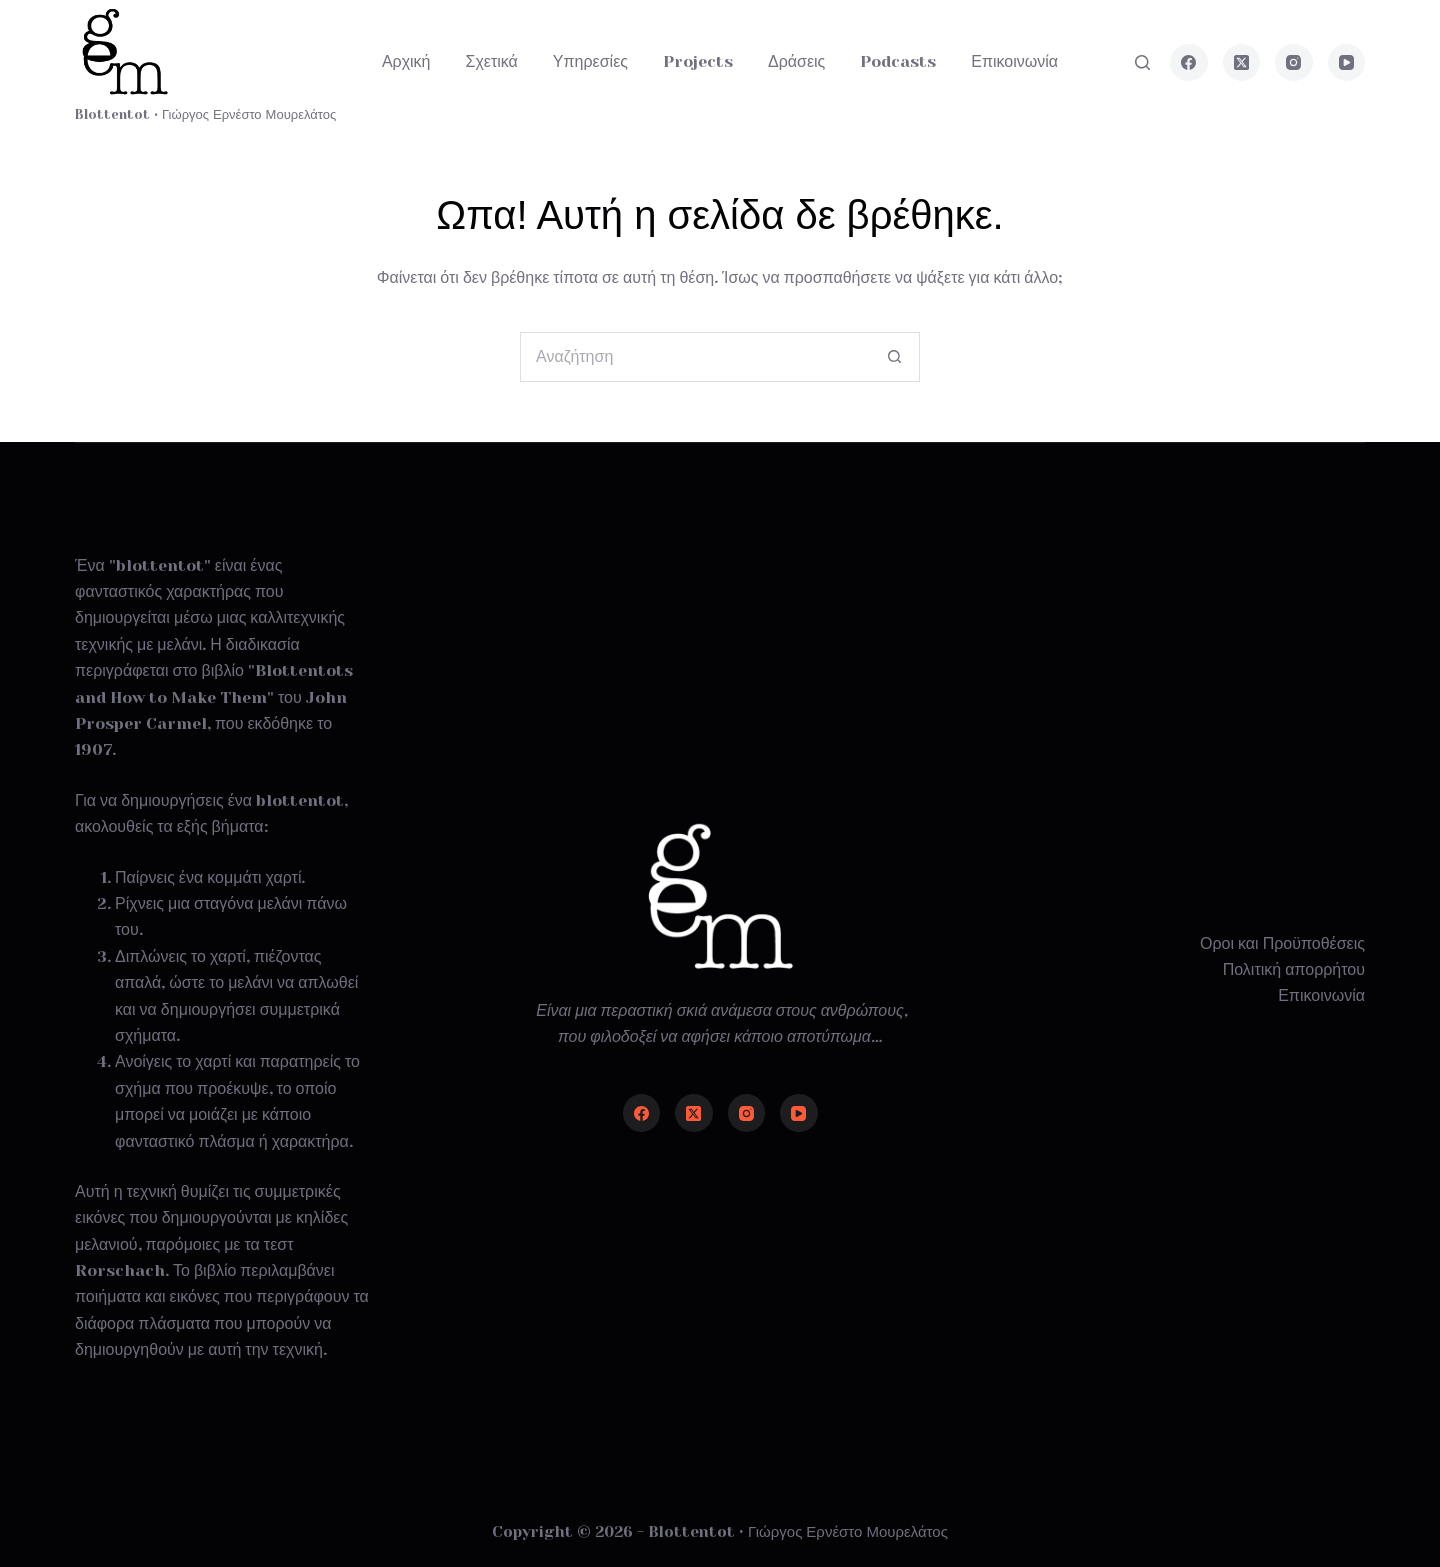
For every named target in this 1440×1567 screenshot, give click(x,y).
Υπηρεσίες (590, 61)
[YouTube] (1347, 63)
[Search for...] (695, 357)
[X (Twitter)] (1242, 63)
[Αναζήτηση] (1142, 62)
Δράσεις (796, 61)
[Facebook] (1189, 63)
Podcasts (898, 61)
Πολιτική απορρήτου (1294, 969)
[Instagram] (1294, 63)
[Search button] (895, 357)
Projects (698, 61)
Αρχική (406, 61)
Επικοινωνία (1014, 61)
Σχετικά (492, 61)
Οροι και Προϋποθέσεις (1282, 943)
